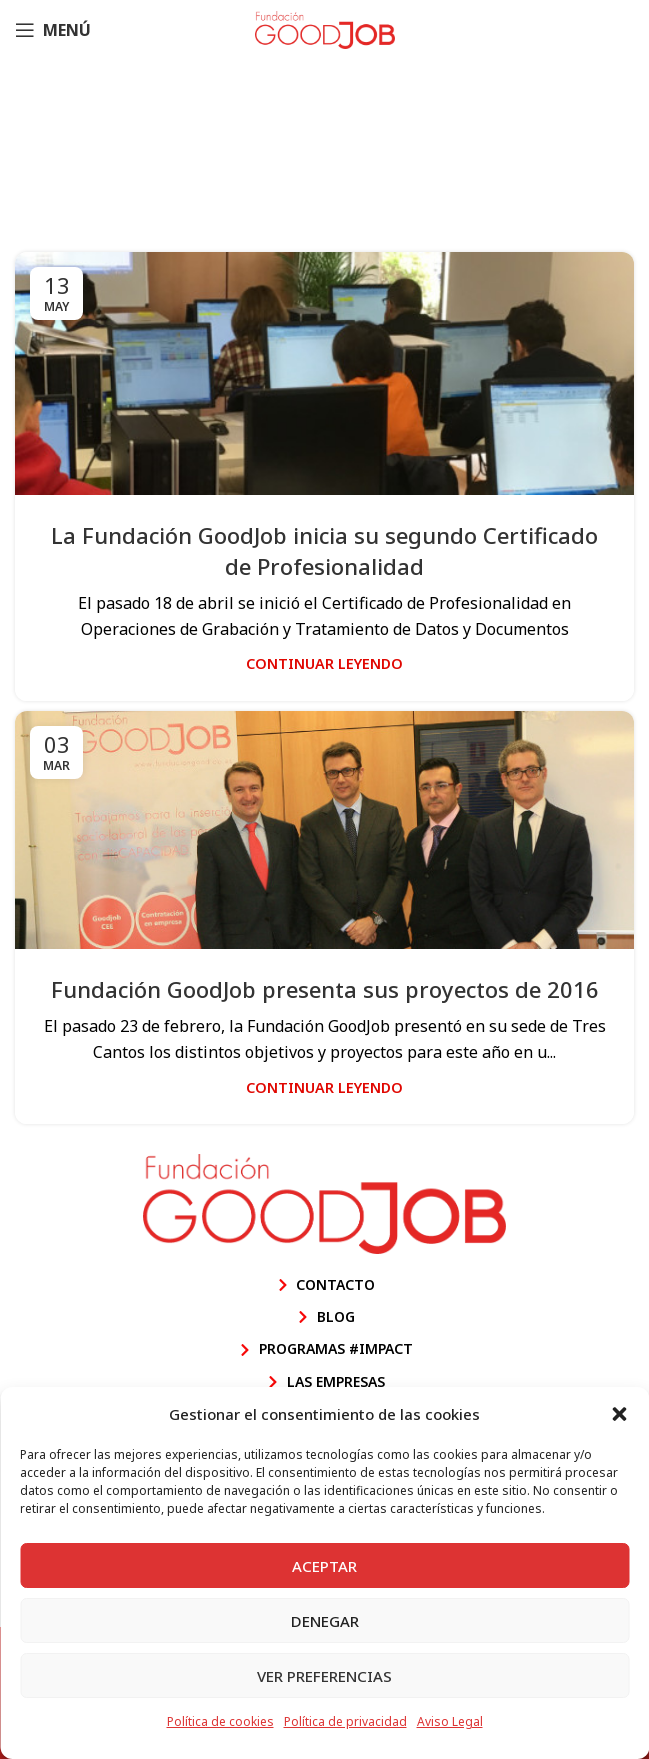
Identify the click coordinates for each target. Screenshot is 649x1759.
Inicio (173, 183)
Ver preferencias (324, 1676)
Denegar (325, 1621)
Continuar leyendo (324, 663)
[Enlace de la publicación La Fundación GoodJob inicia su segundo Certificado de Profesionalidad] (324, 373)
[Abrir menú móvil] (53, 30)
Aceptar (324, 1566)
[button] (619, 1414)
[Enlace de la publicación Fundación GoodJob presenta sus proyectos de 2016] (324, 830)
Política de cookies (220, 1721)
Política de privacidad (345, 1721)
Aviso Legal (450, 1721)
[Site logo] (325, 28)
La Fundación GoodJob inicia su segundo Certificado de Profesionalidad (324, 550)
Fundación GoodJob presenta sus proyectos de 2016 (325, 989)
